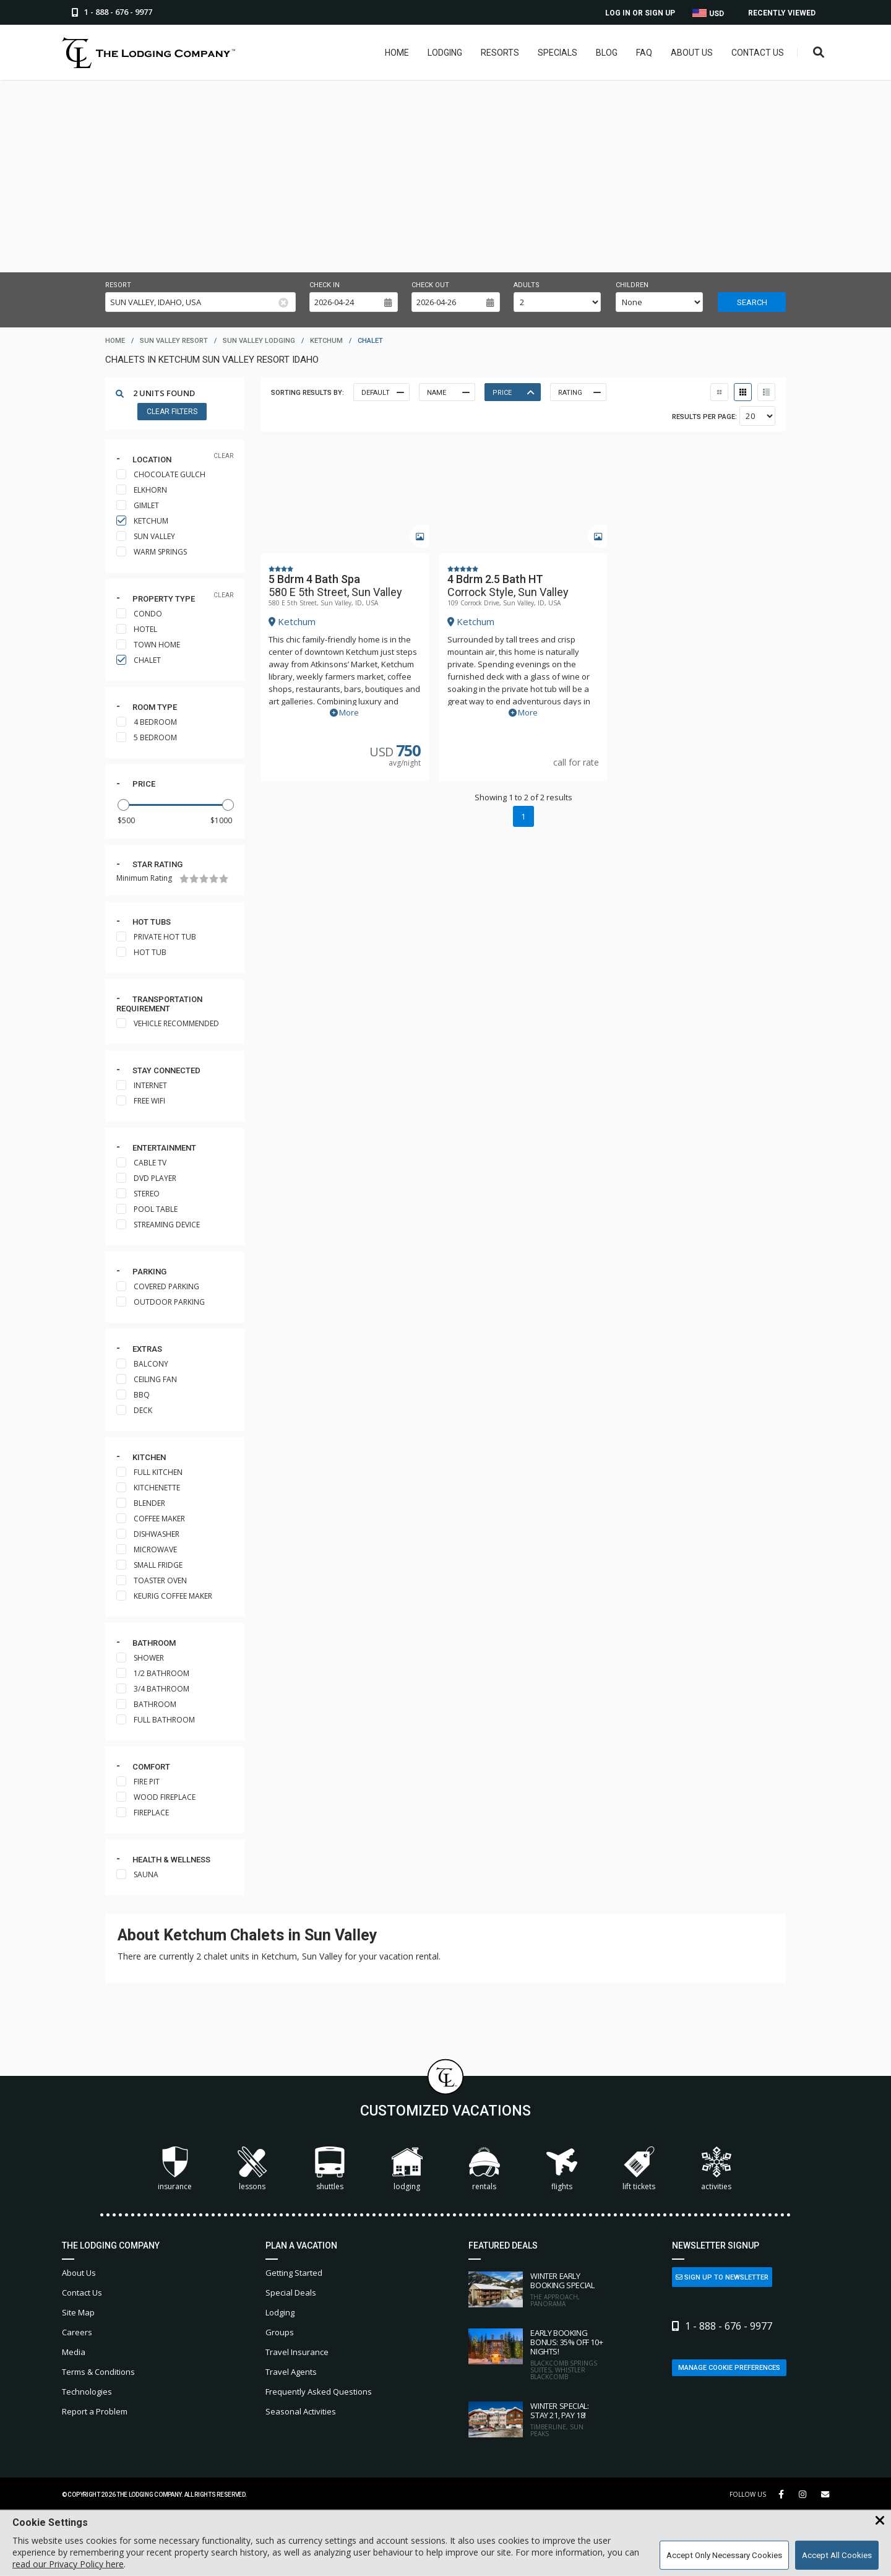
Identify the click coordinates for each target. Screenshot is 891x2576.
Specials (557, 53)
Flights (561, 2169)
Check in (324, 285)
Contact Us (757, 53)
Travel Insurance (297, 2352)
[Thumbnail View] (719, 392)
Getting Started (293, 2272)
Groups (279, 2332)
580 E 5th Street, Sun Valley (335, 591)
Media (73, 2352)
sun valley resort (174, 341)
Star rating (157, 864)
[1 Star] (184, 878)
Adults (527, 285)
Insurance (175, 2169)
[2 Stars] (194, 878)
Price (143, 784)
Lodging (445, 53)
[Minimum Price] (133, 820)
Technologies (87, 2391)
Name (447, 392)
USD (708, 13)
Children (632, 285)
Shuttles (329, 2169)
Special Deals (290, 2292)
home (115, 341)
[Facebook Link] (781, 2494)
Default (381, 392)
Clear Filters (172, 411)
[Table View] (743, 392)
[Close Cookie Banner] (880, 2521)
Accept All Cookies (837, 2555)
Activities (716, 2169)
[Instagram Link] (802, 2494)
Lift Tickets (638, 2169)
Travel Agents (291, 2371)
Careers (77, 2332)
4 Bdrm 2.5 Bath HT (495, 578)
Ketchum (292, 621)
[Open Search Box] (819, 53)
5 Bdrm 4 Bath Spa (314, 578)
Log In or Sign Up (640, 13)
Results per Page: (704, 417)
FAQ (644, 53)
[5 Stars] (223, 878)
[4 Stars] (213, 878)
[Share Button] (825, 2495)
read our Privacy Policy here (68, 2564)
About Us (692, 53)
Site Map (78, 2312)
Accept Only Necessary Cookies (724, 2555)
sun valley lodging (259, 341)
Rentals (484, 2169)
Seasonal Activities (300, 2411)
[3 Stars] (204, 878)
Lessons (252, 2169)
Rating (578, 392)
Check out (430, 285)
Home (397, 53)
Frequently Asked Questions (318, 2391)
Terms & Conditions (98, 2371)
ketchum (326, 341)
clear (223, 455)
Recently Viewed (782, 13)
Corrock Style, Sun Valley (508, 591)
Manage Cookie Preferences (729, 2368)
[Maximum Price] (216, 820)
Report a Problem (94, 2411)
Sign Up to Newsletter (722, 2277)
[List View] (766, 392)
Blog (607, 53)
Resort (118, 285)
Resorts (500, 53)
